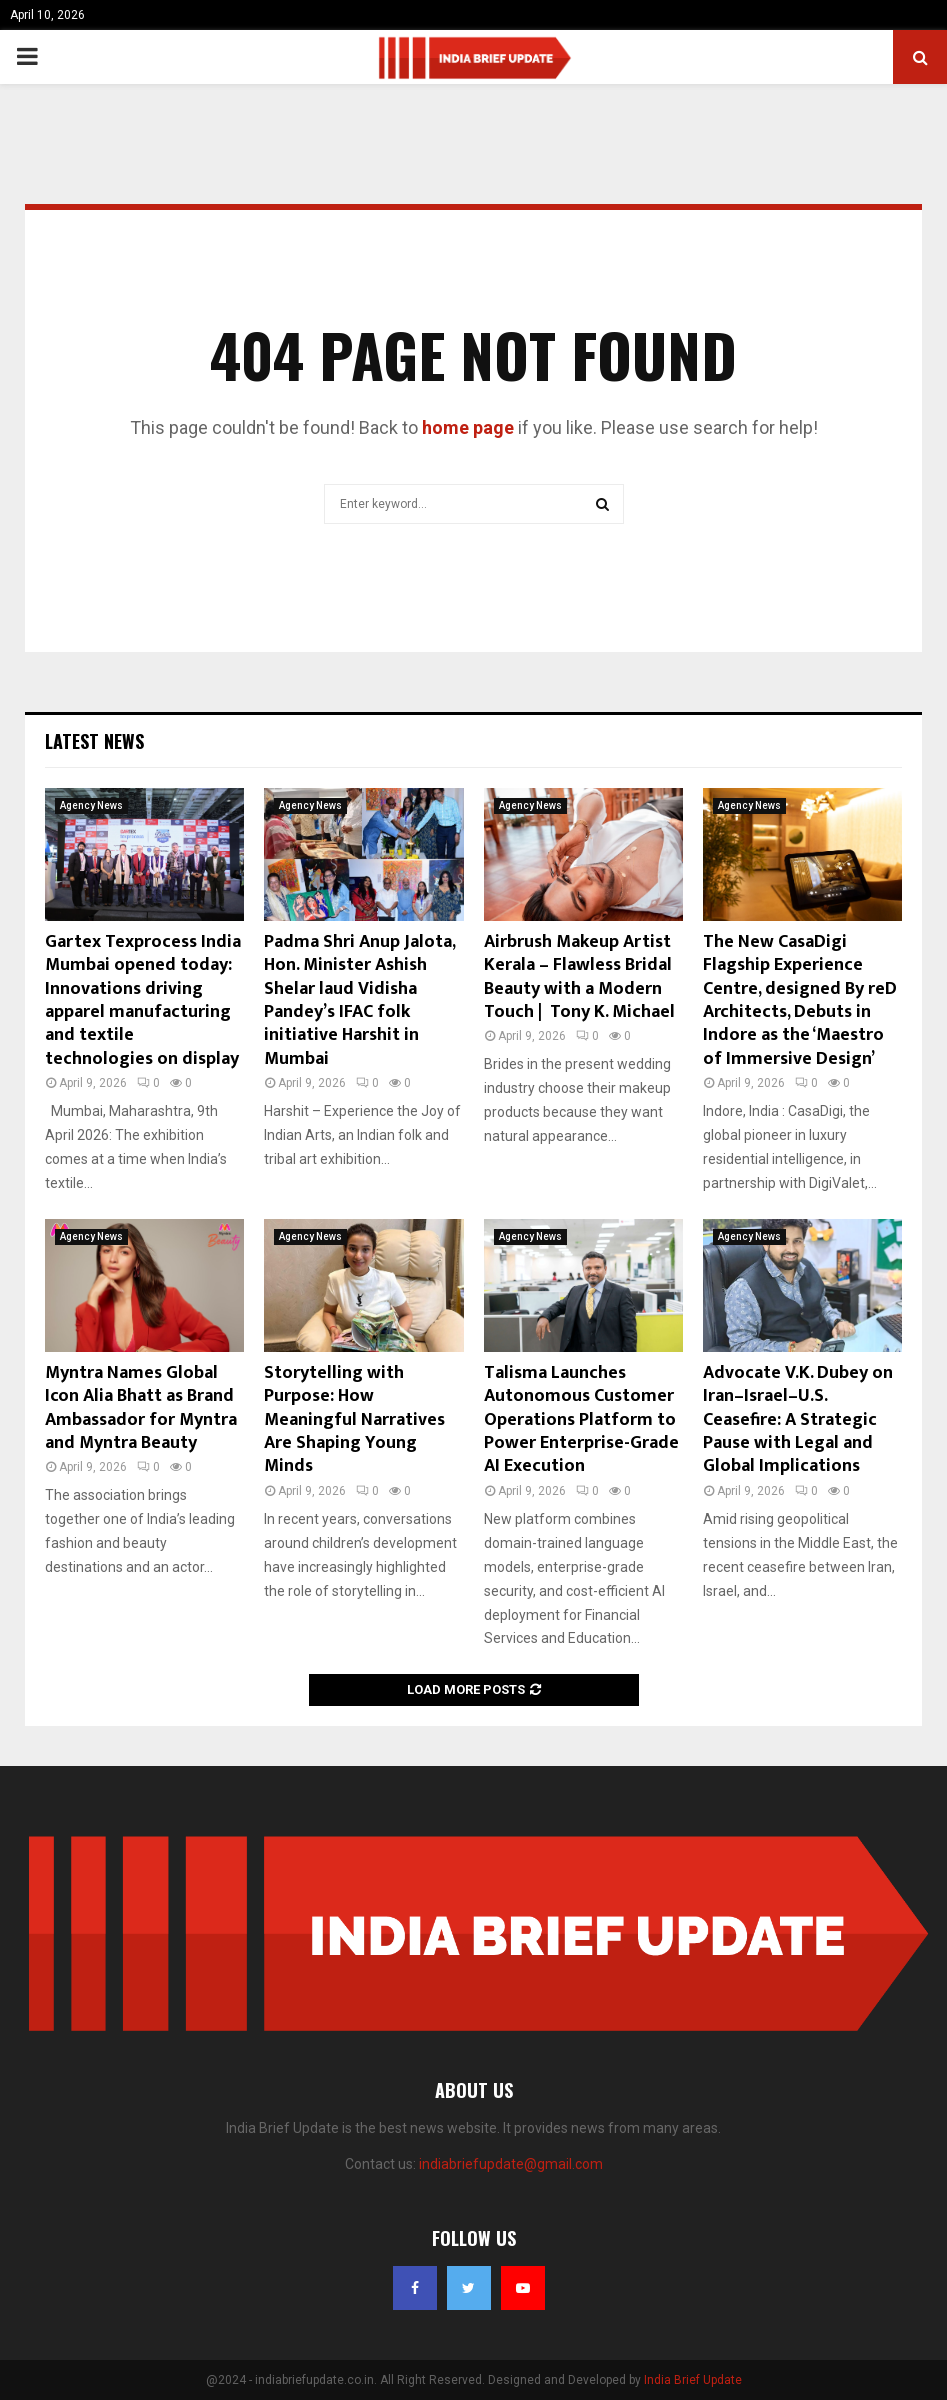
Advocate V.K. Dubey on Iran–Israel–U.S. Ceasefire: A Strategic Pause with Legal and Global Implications (798, 1420)
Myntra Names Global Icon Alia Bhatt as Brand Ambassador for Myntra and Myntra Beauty (141, 1408)
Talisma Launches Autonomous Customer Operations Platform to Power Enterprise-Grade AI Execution (581, 1420)
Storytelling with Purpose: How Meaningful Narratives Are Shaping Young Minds (354, 1420)
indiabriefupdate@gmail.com (511, 2164)
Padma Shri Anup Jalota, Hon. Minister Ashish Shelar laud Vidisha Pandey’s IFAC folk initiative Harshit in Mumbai (359, 1000)
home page (468, 427)
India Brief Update (693, 2380)
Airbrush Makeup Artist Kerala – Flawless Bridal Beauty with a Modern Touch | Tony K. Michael (579, 977)
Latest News (94, 741)
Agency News (91, 805)
